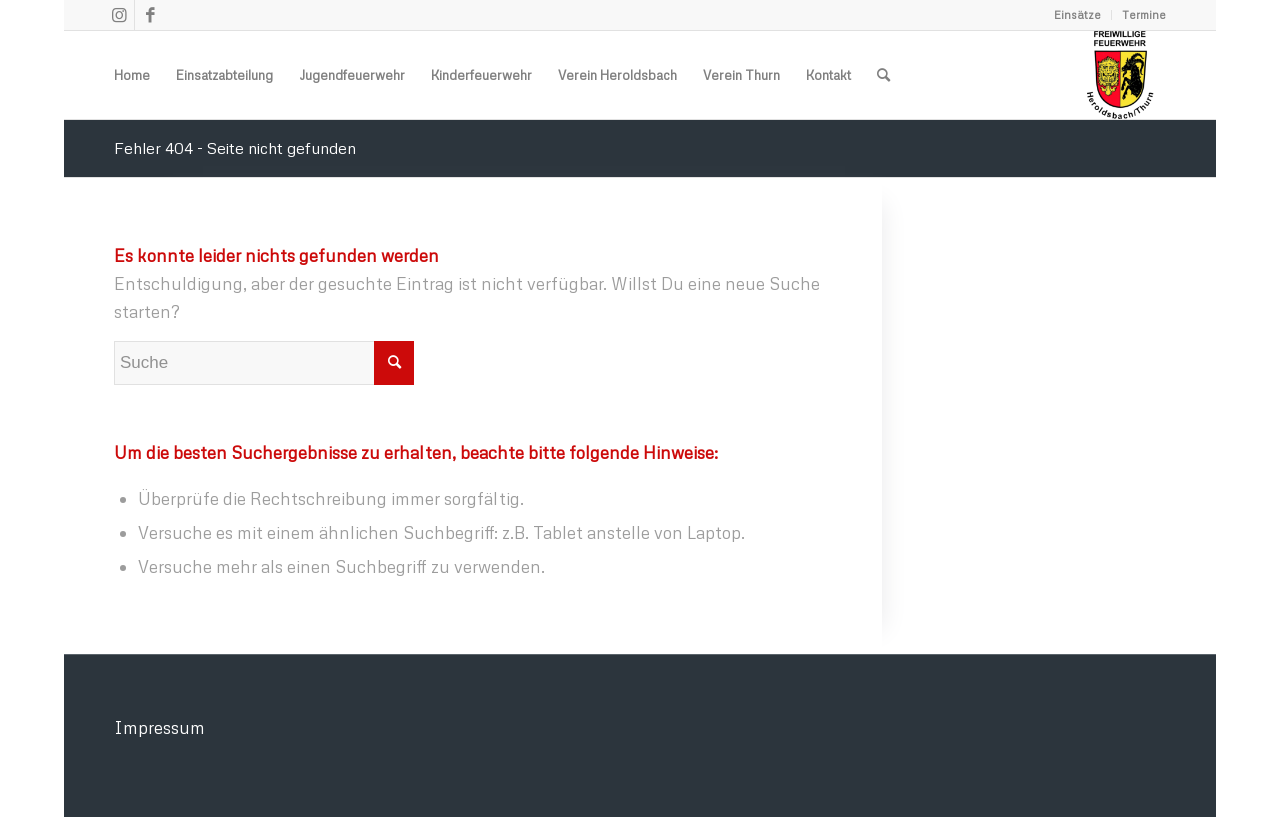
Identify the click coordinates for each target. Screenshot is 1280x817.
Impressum (159, 727)
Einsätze (1077, 14)
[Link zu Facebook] (150, 15)
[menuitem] (1078, 15)
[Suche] (883, 75)
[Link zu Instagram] (119, 15)
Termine (1144, 14)
